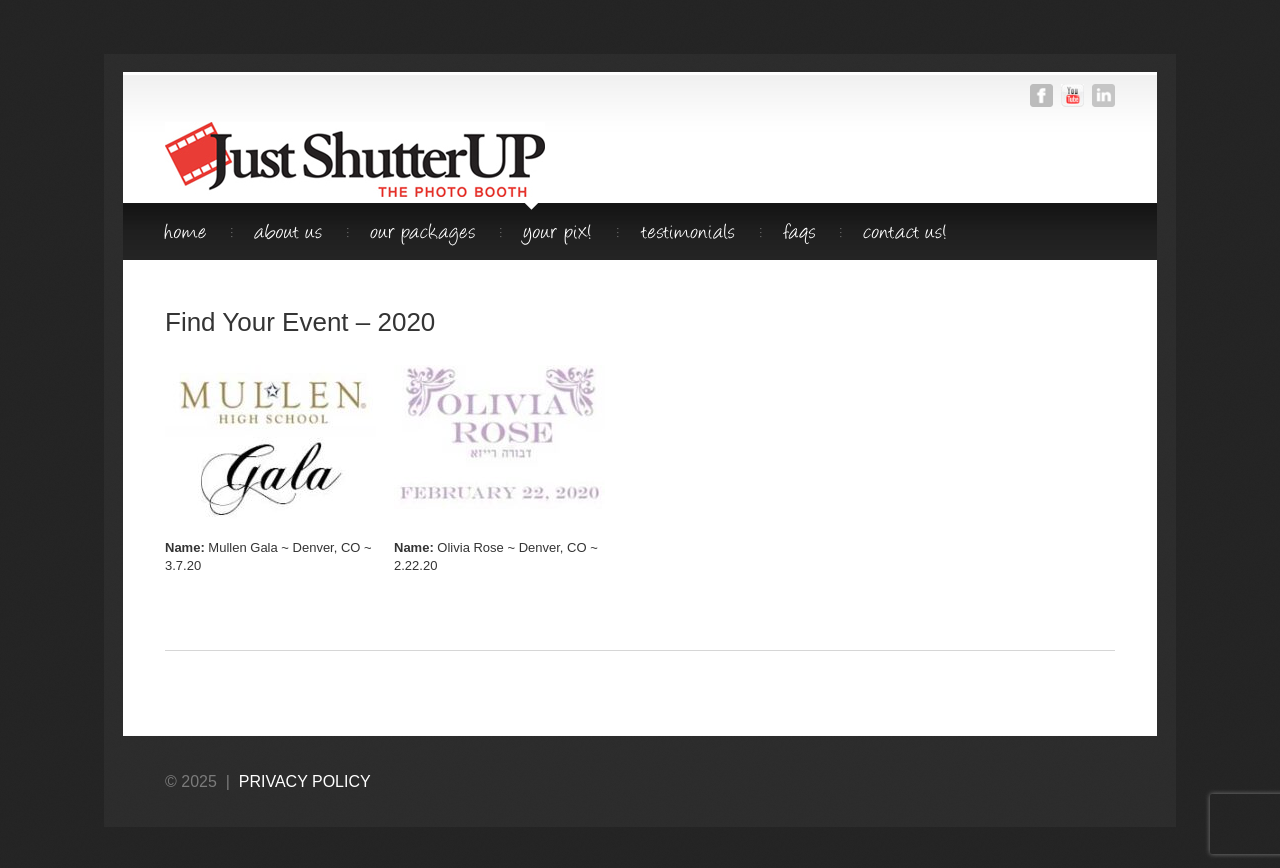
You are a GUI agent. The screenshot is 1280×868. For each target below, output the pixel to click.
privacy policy (305, 781)
